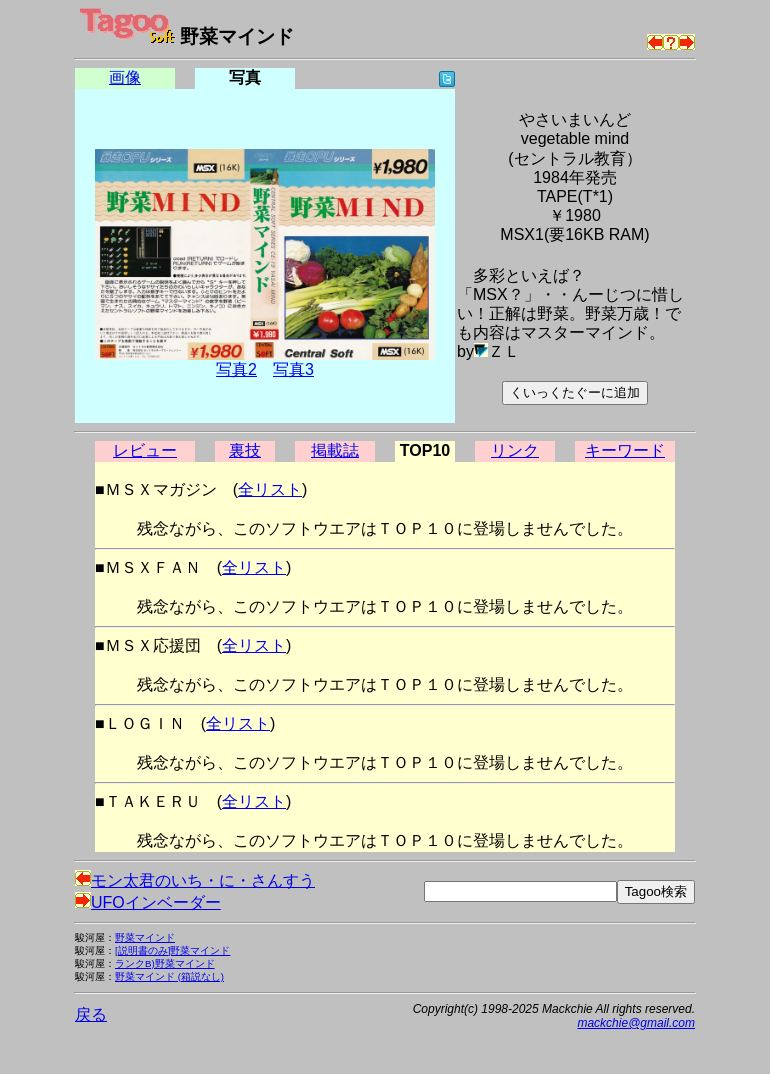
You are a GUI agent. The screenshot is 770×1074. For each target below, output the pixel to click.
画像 (125, 77)
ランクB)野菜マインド (165, 963)
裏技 (245, 450)
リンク (515, 450)
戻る (91, 1014)
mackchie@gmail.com (636, 1023)
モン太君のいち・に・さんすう (195, 880)
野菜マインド (145, 937)
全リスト (270, 489)
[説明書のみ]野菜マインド (172, 950)
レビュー (145, 450)
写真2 (236, 369)
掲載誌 (335, 450)
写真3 (293, 369)
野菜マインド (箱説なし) (169, 976)
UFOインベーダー (148, 902)
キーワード (625, 450)
